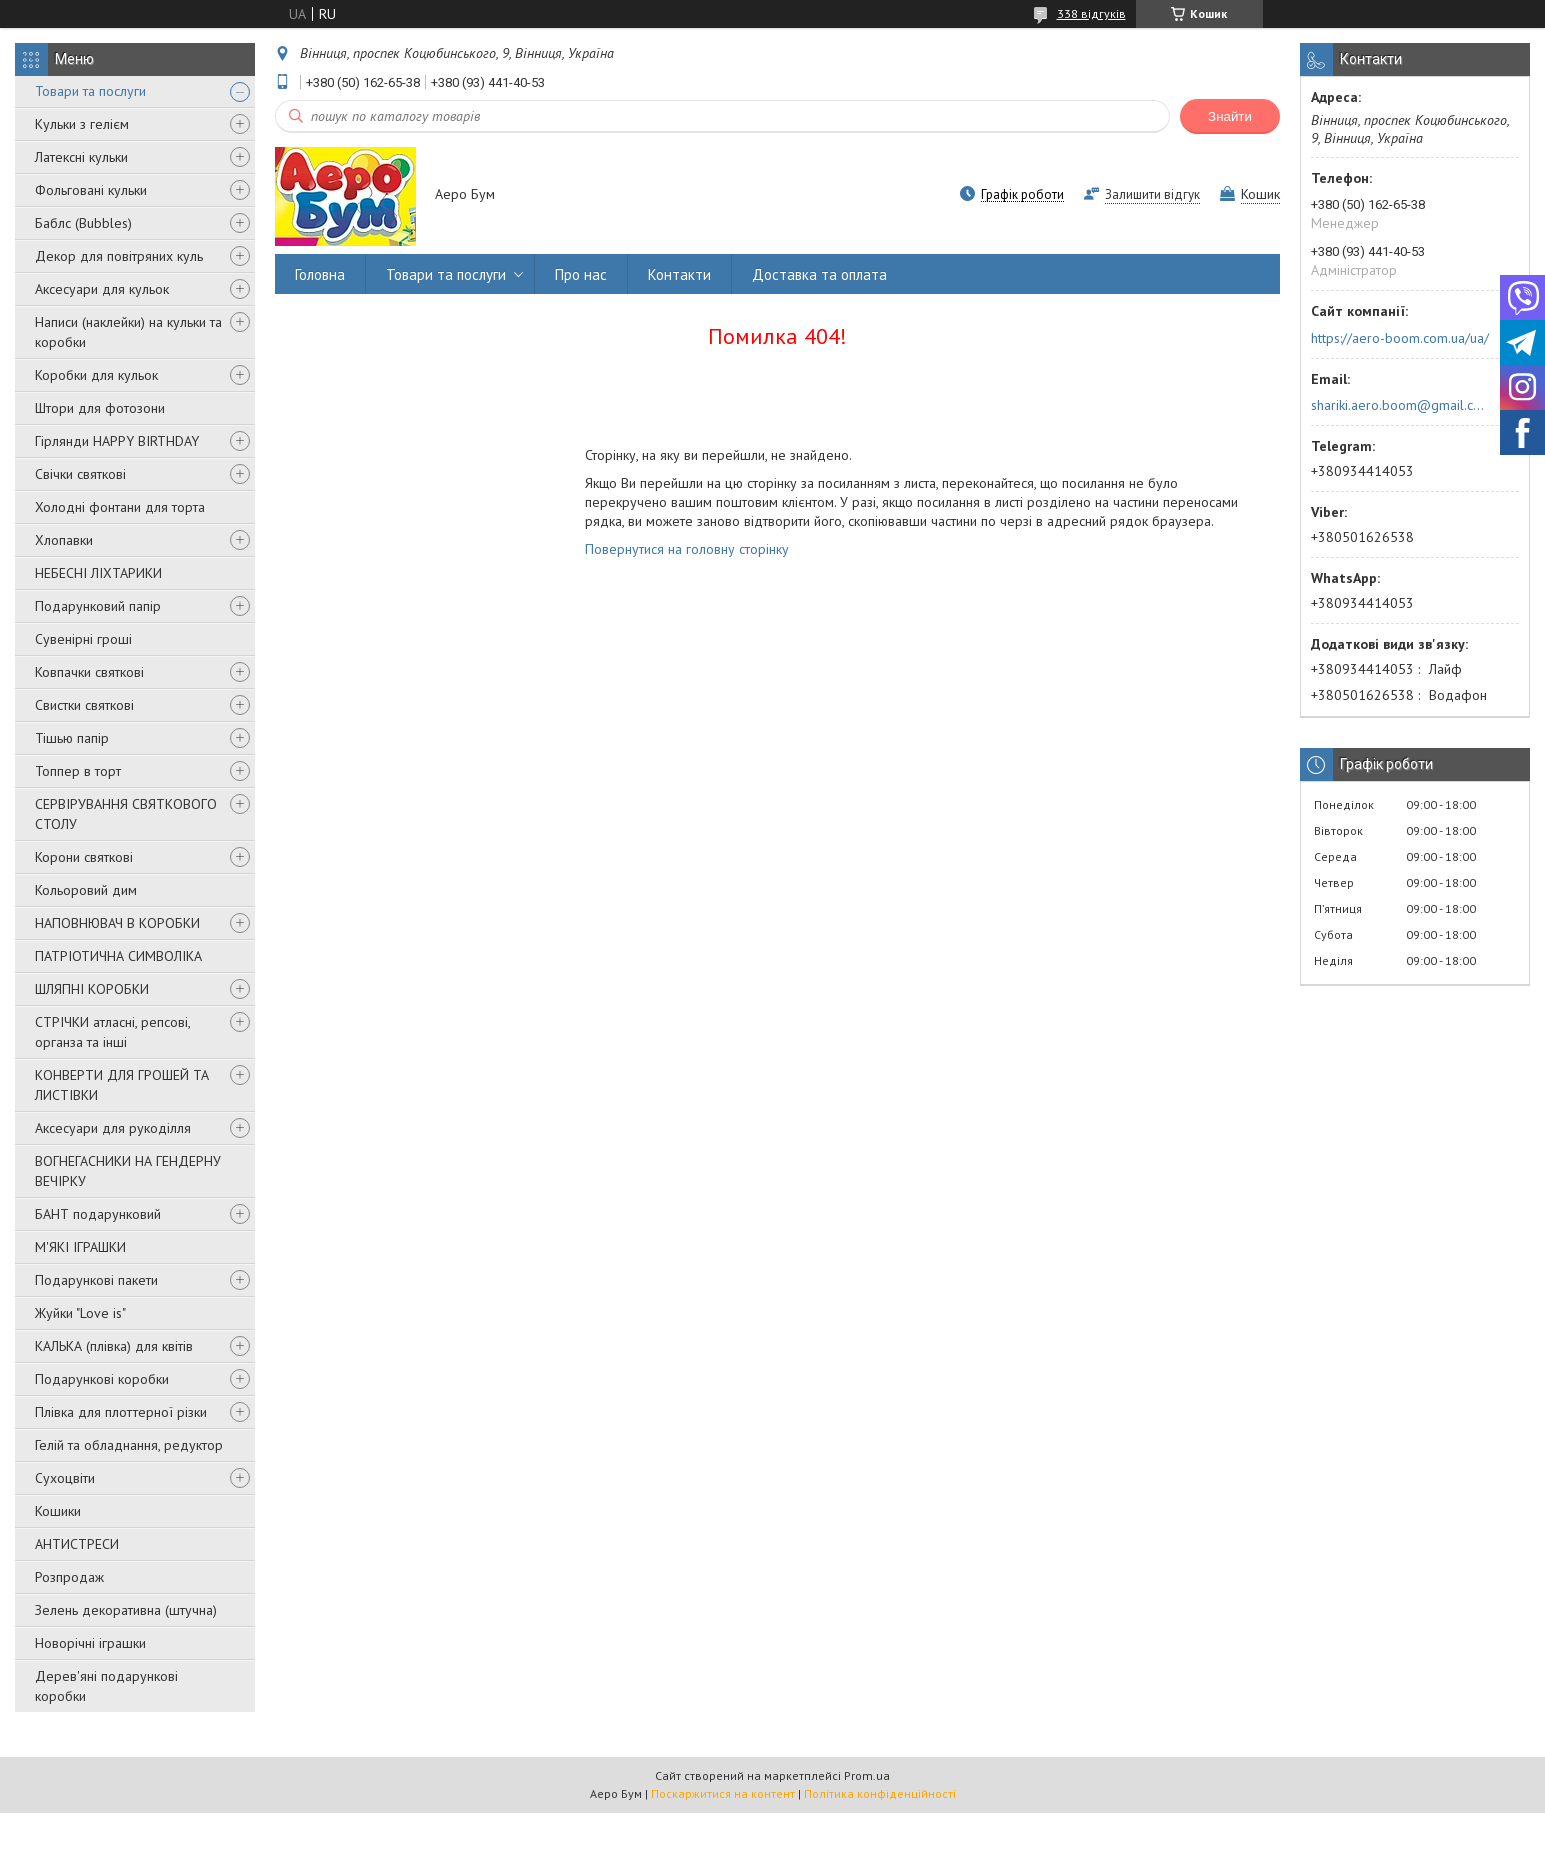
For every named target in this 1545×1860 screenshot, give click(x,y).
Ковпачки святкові (89, 672)
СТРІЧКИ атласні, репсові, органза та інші (112, 1032)
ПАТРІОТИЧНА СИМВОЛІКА (118, 956)
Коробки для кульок (96, 375)
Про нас (581, 274)
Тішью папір (72, 738)
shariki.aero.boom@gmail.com (1398, 405)
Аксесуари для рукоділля (113, 1128)
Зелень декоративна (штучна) (126, 1610)
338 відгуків (1091, 13)
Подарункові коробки (102, 1379)
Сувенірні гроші (83, 639)
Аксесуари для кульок (102, 289)
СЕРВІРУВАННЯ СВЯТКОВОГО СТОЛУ (126, 814)
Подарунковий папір (98, 606)
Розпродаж (69, 1577)
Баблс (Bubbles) (83, 223)
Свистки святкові (84, 705)
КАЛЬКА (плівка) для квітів (114, 1346)
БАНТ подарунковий (98, 1214)
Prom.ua (867, 1775)
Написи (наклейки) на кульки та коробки (128, 332)
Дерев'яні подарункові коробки (106, 1686)
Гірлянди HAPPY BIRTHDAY (117, 441)
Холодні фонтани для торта (120, 507)
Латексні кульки (81, 157)
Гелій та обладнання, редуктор (129, 1445)
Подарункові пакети (96, 1280)
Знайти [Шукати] (1230, 116)
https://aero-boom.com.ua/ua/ (1400, 338)
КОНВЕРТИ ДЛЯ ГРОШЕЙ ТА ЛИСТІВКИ (122, 1085)
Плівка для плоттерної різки (121, 1412)
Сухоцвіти (65, 1478)
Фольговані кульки (91, 190)
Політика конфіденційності (880, 1793)
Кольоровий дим (86, 890)
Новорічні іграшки (90, 1643)
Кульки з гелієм (82, 124)
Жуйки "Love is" (80, 1313)
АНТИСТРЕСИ (77, 1544)
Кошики (58, 1511)
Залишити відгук (1152, 194)
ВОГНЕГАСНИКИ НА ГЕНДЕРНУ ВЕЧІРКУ (128, 1171)
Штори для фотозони (100, 408)
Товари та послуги (90, 91)
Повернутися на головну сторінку (687, 549)
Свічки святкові (80, 474)
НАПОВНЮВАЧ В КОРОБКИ (117, 923)
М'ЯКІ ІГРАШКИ (80, 1247)
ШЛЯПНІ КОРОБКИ (92, 989)
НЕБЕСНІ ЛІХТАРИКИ (98, 573)
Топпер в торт (78, 771)
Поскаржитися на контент (723, 1793)
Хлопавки (64, 540)
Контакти (679, 274)
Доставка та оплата (819, 274)
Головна (320, 274)
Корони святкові (84, 857)
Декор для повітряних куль (119, 256)
